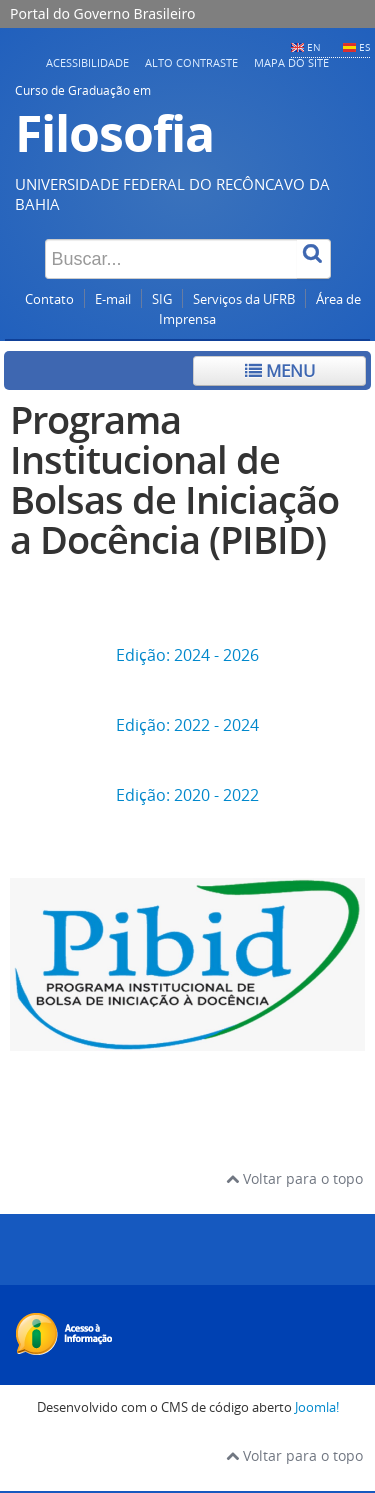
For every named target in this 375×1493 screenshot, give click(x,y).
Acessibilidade (87, 62)
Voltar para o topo (294, 1178)
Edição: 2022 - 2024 (187, 725)
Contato (49, 299)
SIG (162, 299)
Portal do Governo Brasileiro (102, 13)
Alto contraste (191, 62)
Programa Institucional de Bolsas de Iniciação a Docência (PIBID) (174, 479)
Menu (280, 370)
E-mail (113, 299)
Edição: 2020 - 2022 (187, 795)
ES (364, 47)
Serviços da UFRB (244, 299)
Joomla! (317, 1407)
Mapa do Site (291, 62)
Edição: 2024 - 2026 (187, 655)
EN (314, 47)
